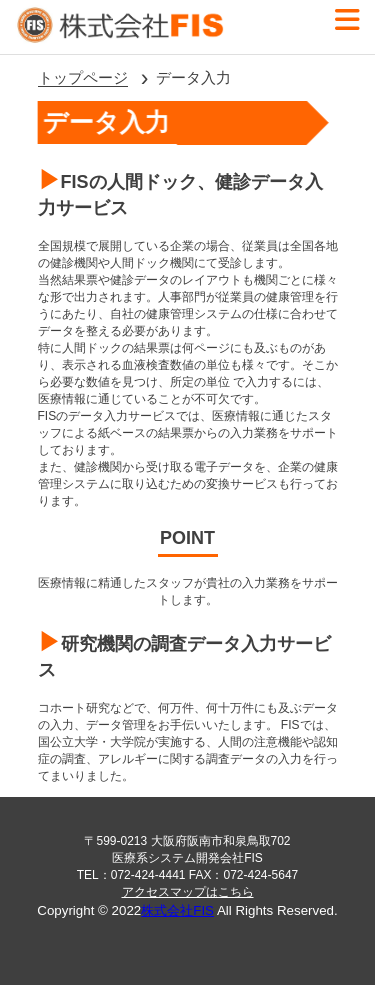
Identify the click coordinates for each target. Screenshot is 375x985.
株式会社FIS (177, 910)
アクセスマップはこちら (188, 892)
